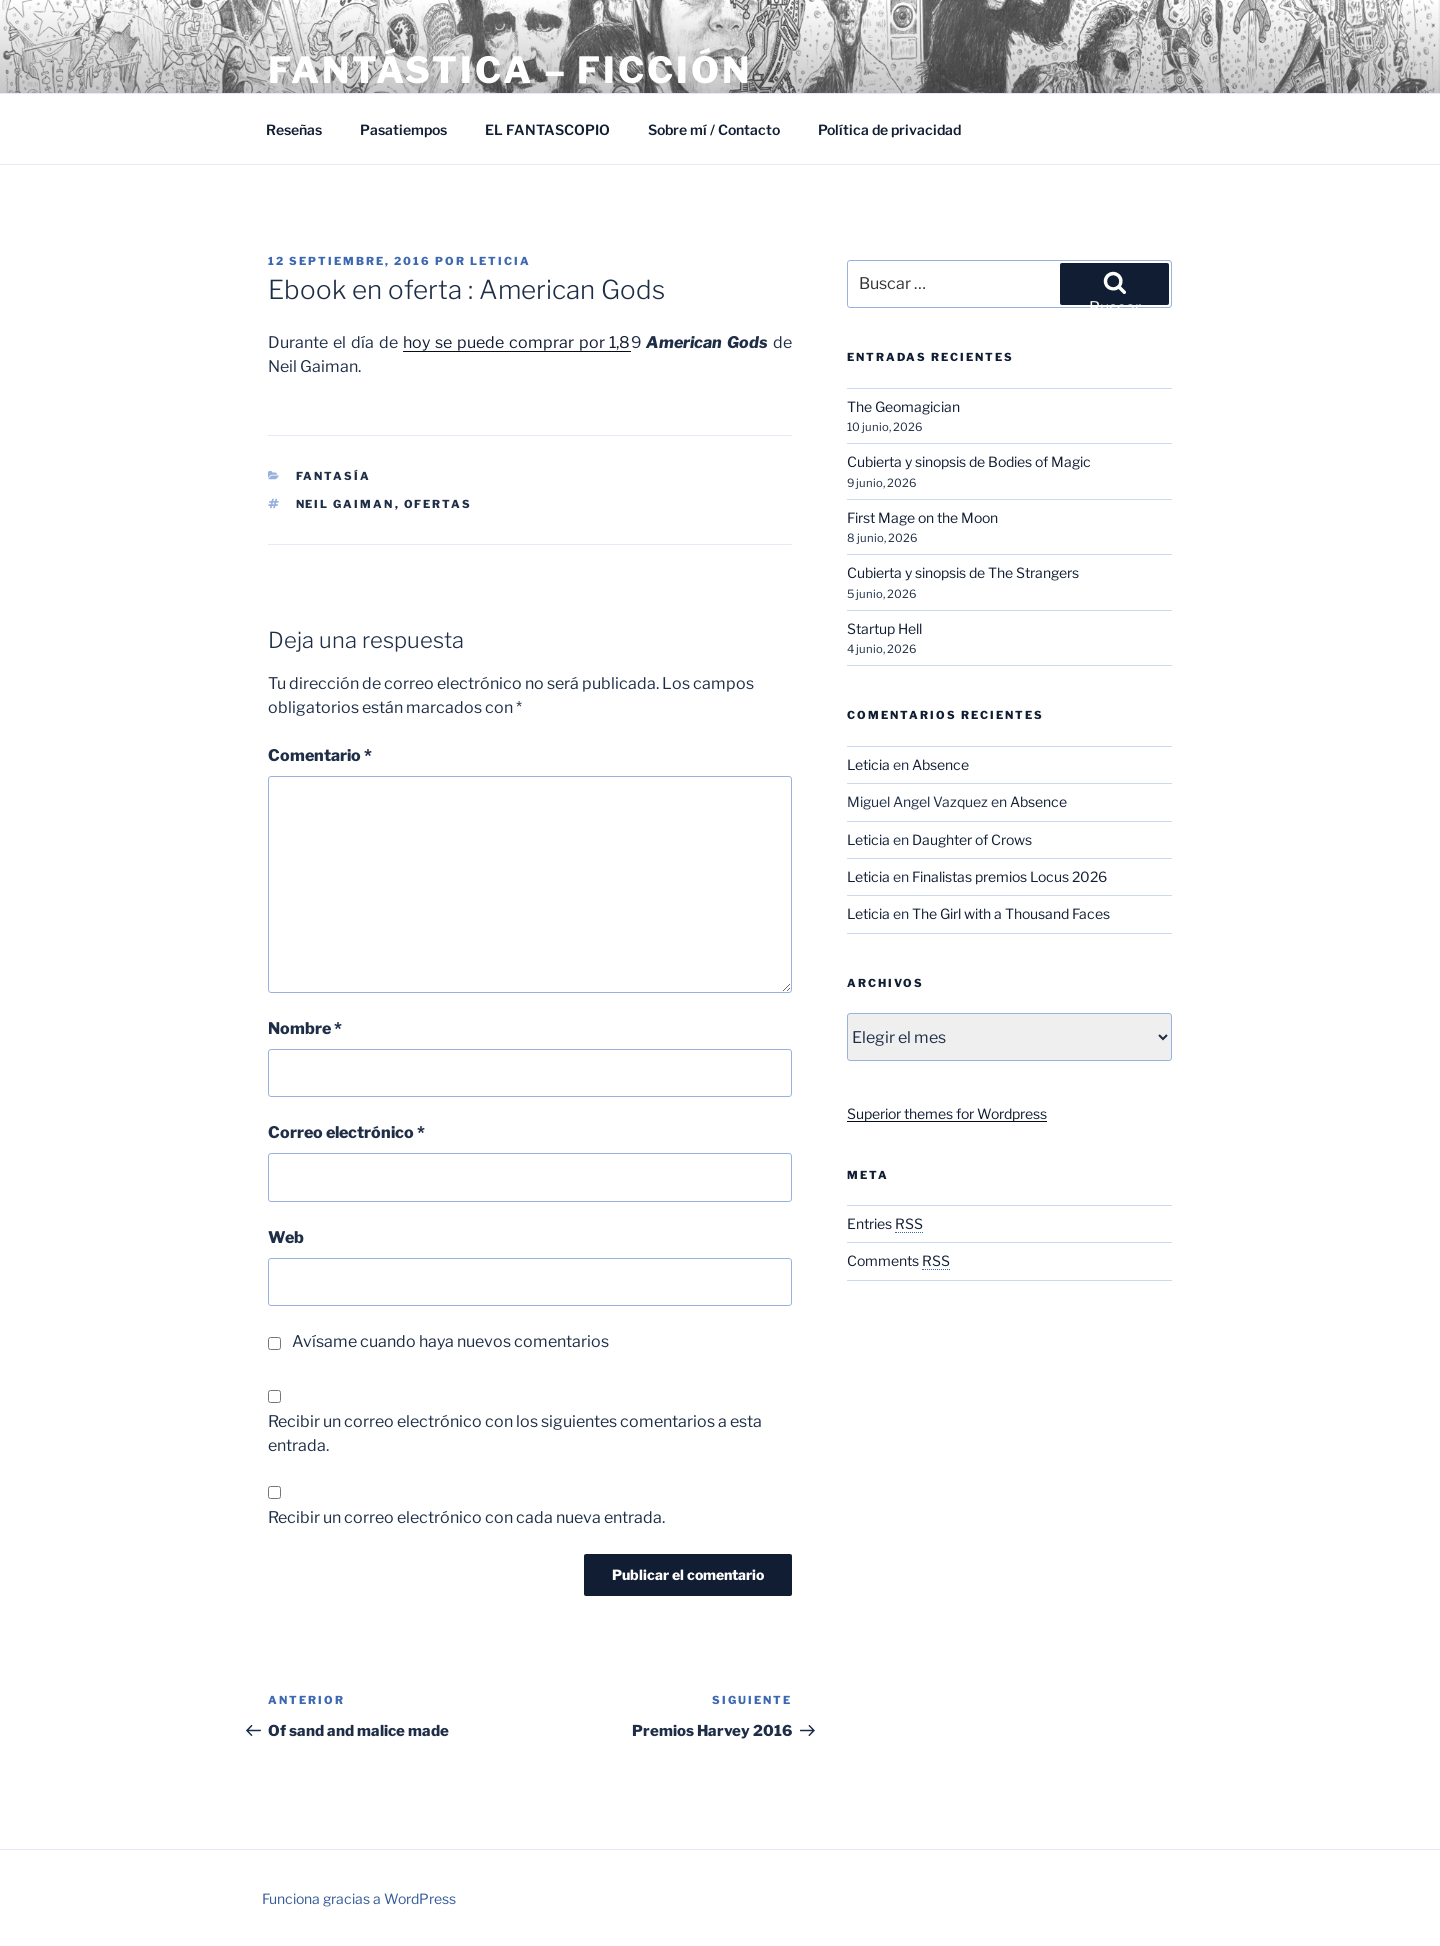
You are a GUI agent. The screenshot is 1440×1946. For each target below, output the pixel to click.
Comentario (320, 755)
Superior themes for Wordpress (947, 1113)
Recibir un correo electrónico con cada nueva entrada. (466, 1517)
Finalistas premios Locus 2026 (1009, 876)
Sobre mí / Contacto (714, 129)
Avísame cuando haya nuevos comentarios (450, 1341)
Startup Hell (884, 628)
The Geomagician (903, 406)
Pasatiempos (403, 129)
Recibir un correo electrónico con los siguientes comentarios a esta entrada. (515, 1433)
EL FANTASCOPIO (547, 129)
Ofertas (438, 504)
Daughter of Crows (972, 839)
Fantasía (334, 476)
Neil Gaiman (345, 504)
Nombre (305, 1028)
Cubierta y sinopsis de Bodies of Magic (969, 461)
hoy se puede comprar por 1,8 (517, 342)
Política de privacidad (889, 129)
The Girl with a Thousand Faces (1011, 913)
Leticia (500, 261)
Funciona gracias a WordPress (359, 1898)
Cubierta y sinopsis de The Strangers (963, 572)
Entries (885, 1223)
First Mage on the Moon (922, 517)
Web (286, 1237)
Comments (898, 1260)
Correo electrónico (346, 1132)
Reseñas (294, 129)
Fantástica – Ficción (510, 70)
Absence (940, 764)
